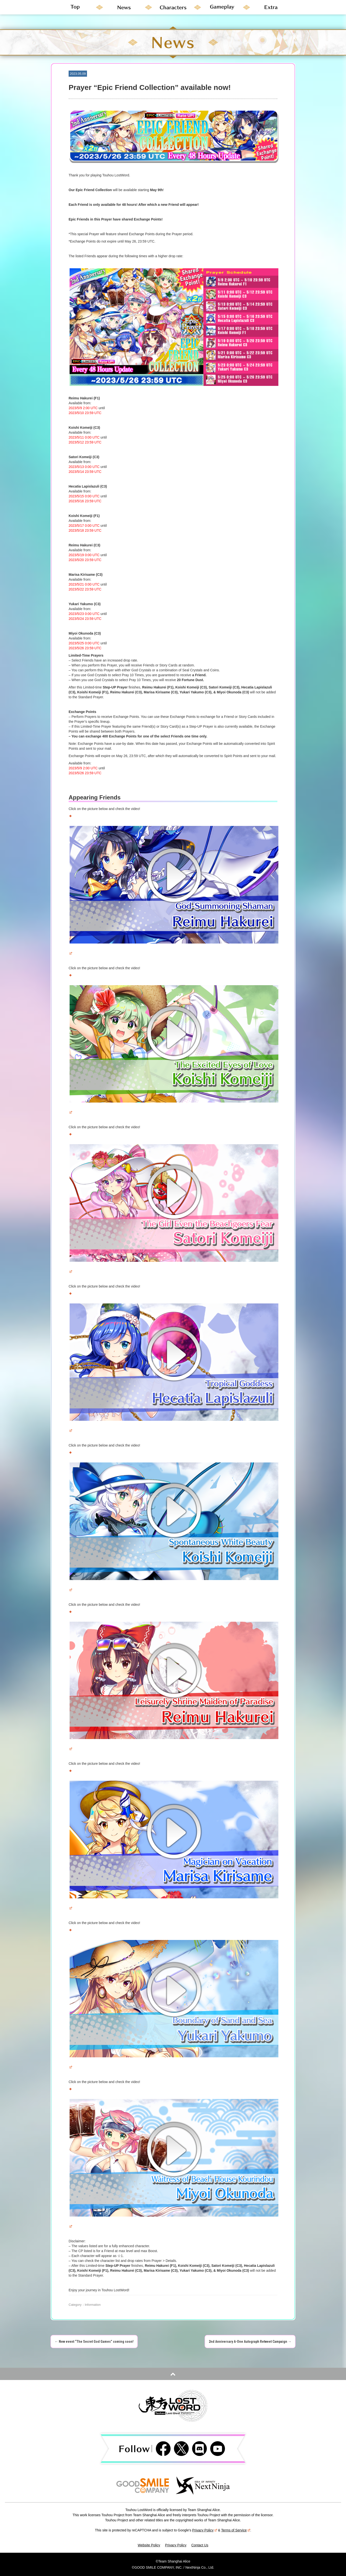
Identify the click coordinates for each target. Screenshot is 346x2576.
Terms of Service (235, 2530)
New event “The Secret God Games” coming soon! (94, 2341)
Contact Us (199, 2545)
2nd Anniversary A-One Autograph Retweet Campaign (250, 2341)
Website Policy (149, 2545)
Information (93, 2304)
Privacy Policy (204, 2530)
